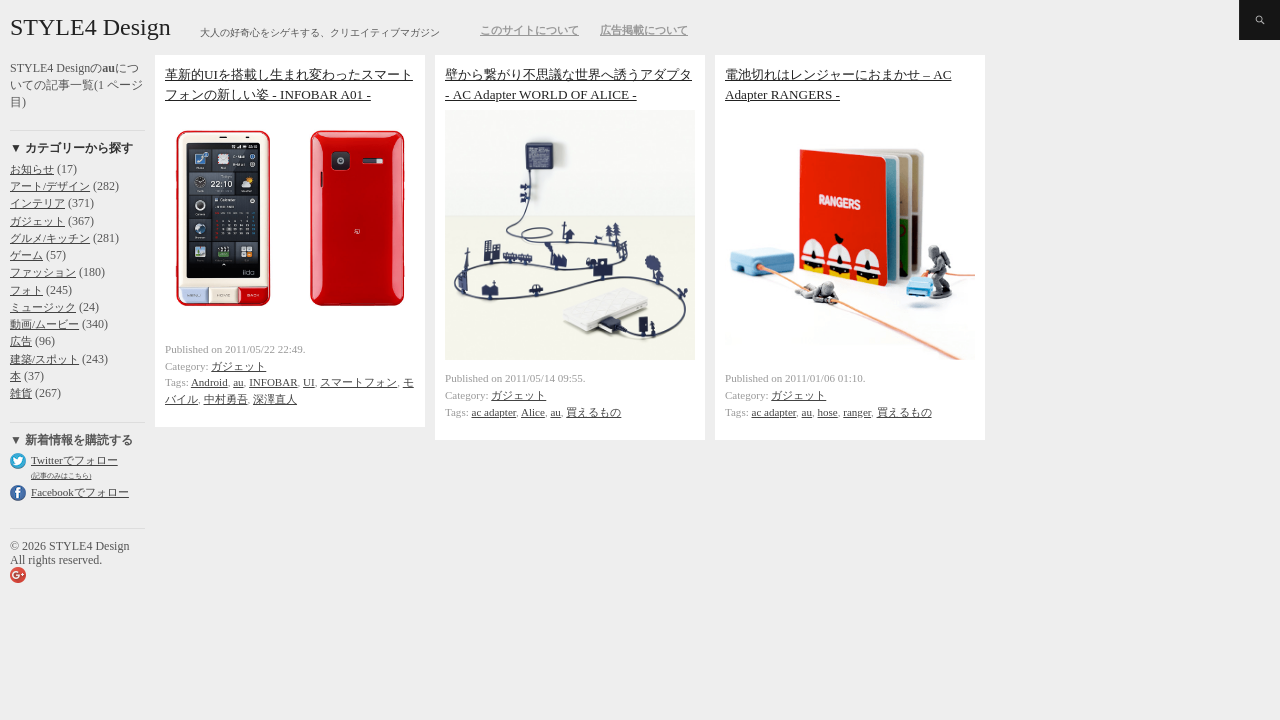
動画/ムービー (44, 324)
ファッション (43, 272)
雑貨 (21, 393)
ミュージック (43, 307)
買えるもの (593, 412)
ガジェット (37, 221)
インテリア (37, 203)
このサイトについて (529, 30)
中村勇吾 (226, 399)
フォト (26, 290)
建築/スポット (44, 359)
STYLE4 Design (90, 27)
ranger (857, 412)
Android (209, 382)
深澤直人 (275, 399)
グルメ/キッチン (50, 238)
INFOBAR (273, 382)
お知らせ (32, 169)
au (238, 382)
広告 (21, 341)
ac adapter (494, 412)
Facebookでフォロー (80, 492)
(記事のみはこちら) (61, 475)
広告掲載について (644, 30)
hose (828, 412)
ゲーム (26, 255)
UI (309, 382)
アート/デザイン (50, 186)
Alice (533, 412)
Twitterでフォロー (74, 460)
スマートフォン (358, 382)
